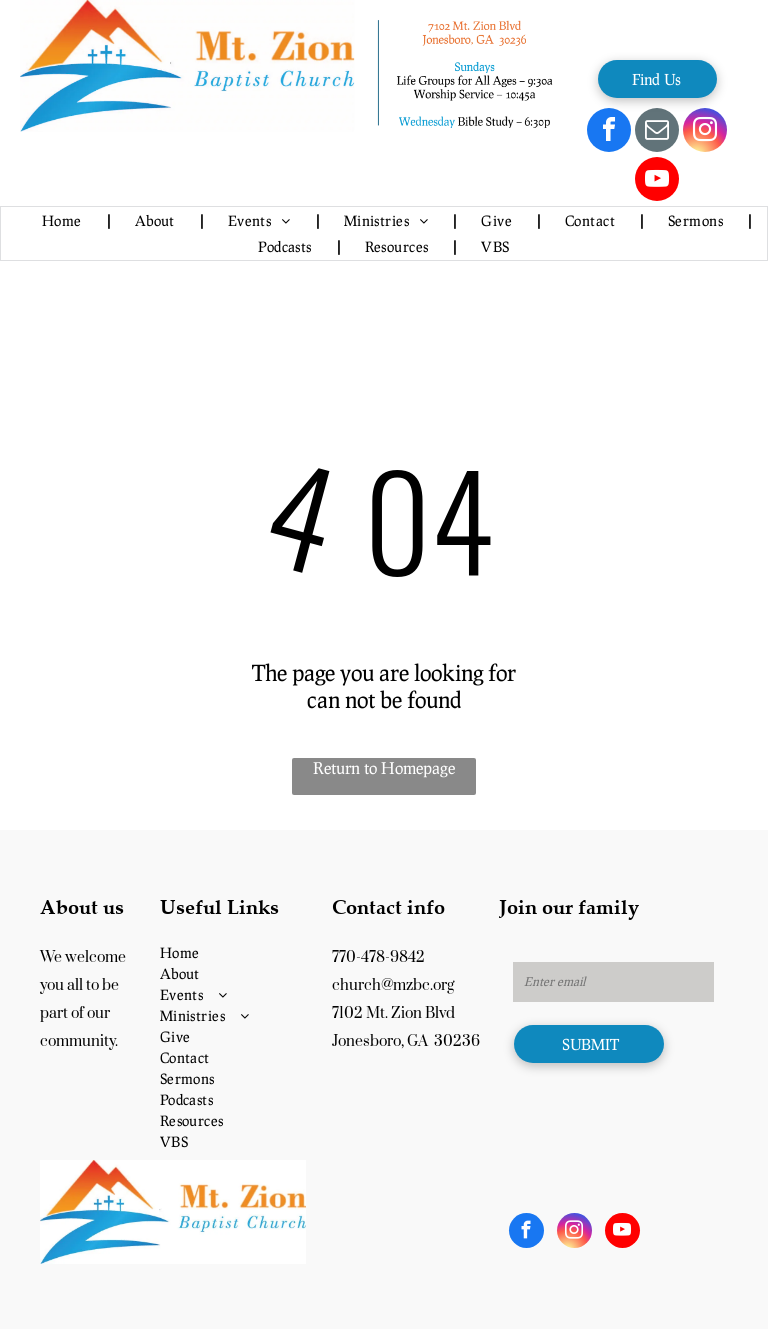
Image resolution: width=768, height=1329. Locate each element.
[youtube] (657, 181)
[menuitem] (63, 220)
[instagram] (705, 132)
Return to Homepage (384, 767)
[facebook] (609, 132)
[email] (657, 132)
